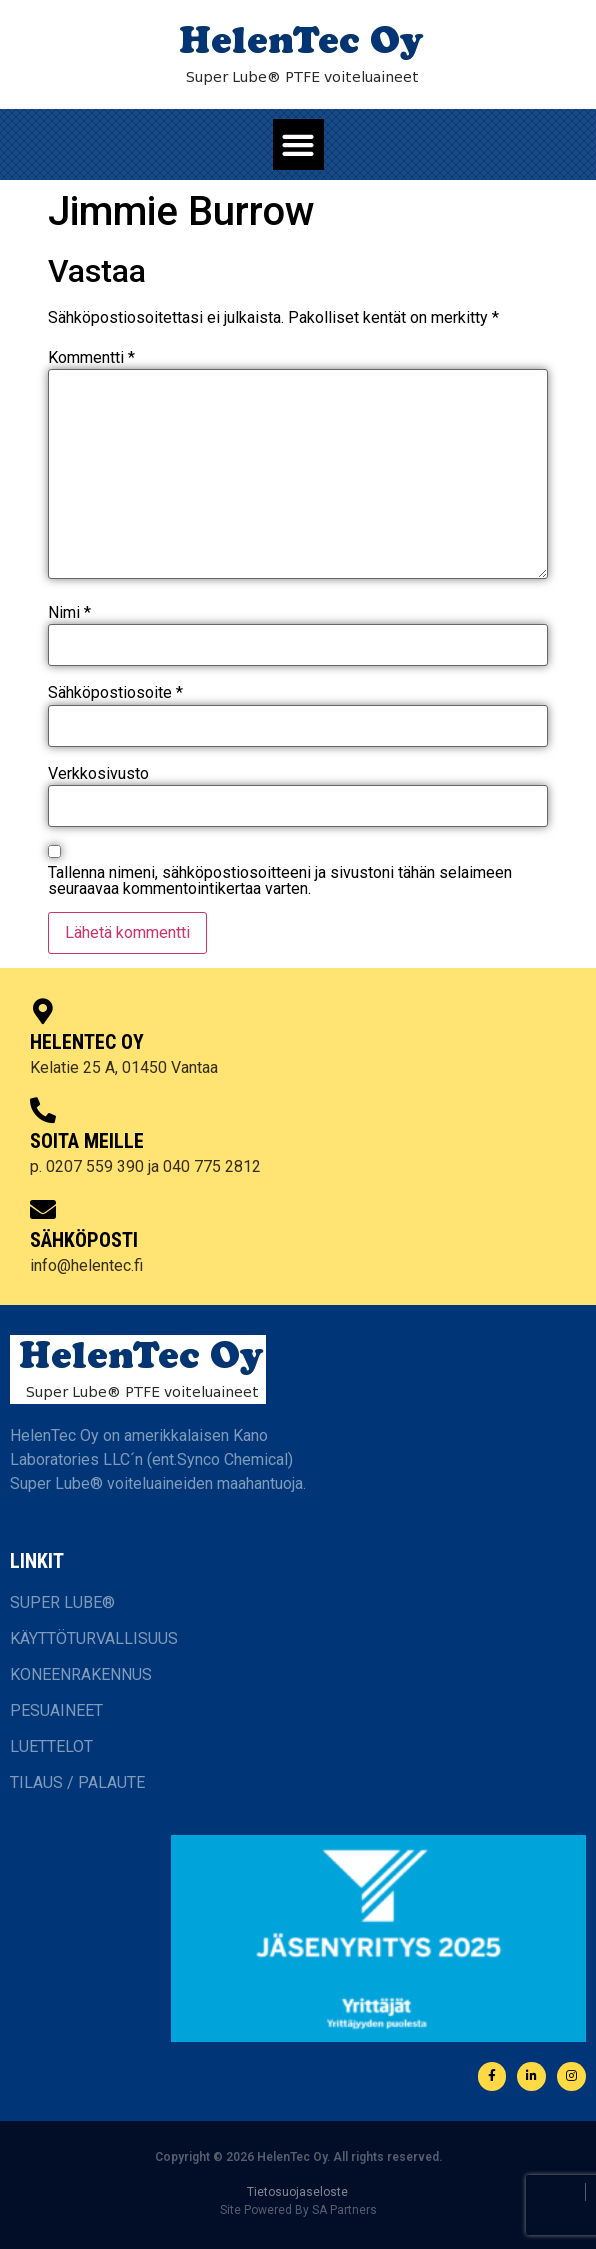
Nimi (69, 613)
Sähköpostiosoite (115, 693)
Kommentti (91, 358)
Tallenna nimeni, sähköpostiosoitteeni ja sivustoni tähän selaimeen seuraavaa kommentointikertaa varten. (280, 881)
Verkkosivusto (98, 774)
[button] (298, 144)
